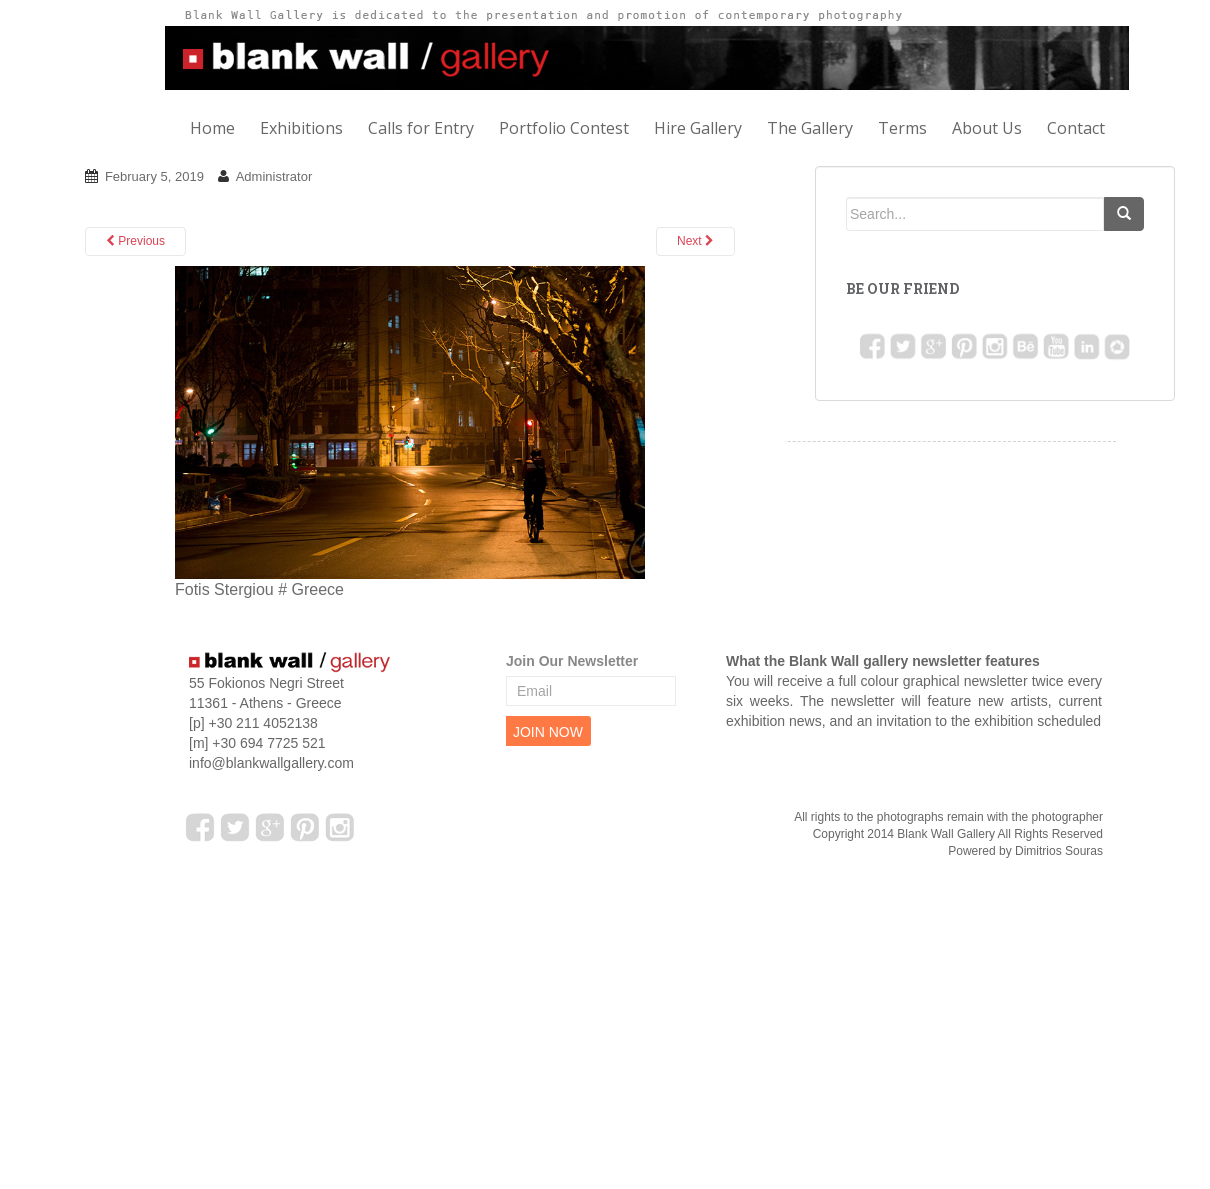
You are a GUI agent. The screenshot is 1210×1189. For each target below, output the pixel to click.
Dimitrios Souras (1059, 851)
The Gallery (810, 128)
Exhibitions (301, 128)
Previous (135, 241)
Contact (1076, 128)
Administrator (274, 176)
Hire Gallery (698, 128)
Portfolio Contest (564, 128)
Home (212, 128)
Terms (902, 128)
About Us (987, 128)
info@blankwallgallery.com (271, 763)
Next (695, 241)
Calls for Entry (421, 128)
